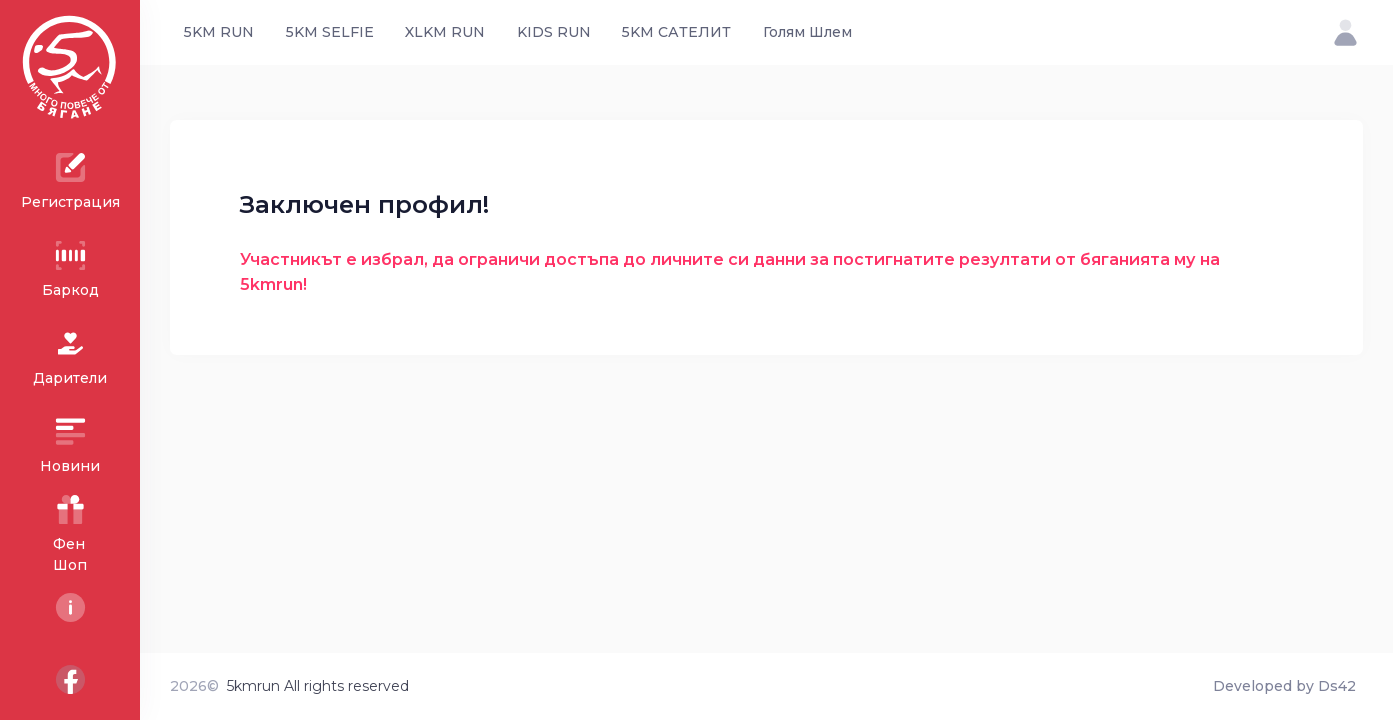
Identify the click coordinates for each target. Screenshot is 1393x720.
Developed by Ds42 (1284, 686)
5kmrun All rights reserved (318, 686)
